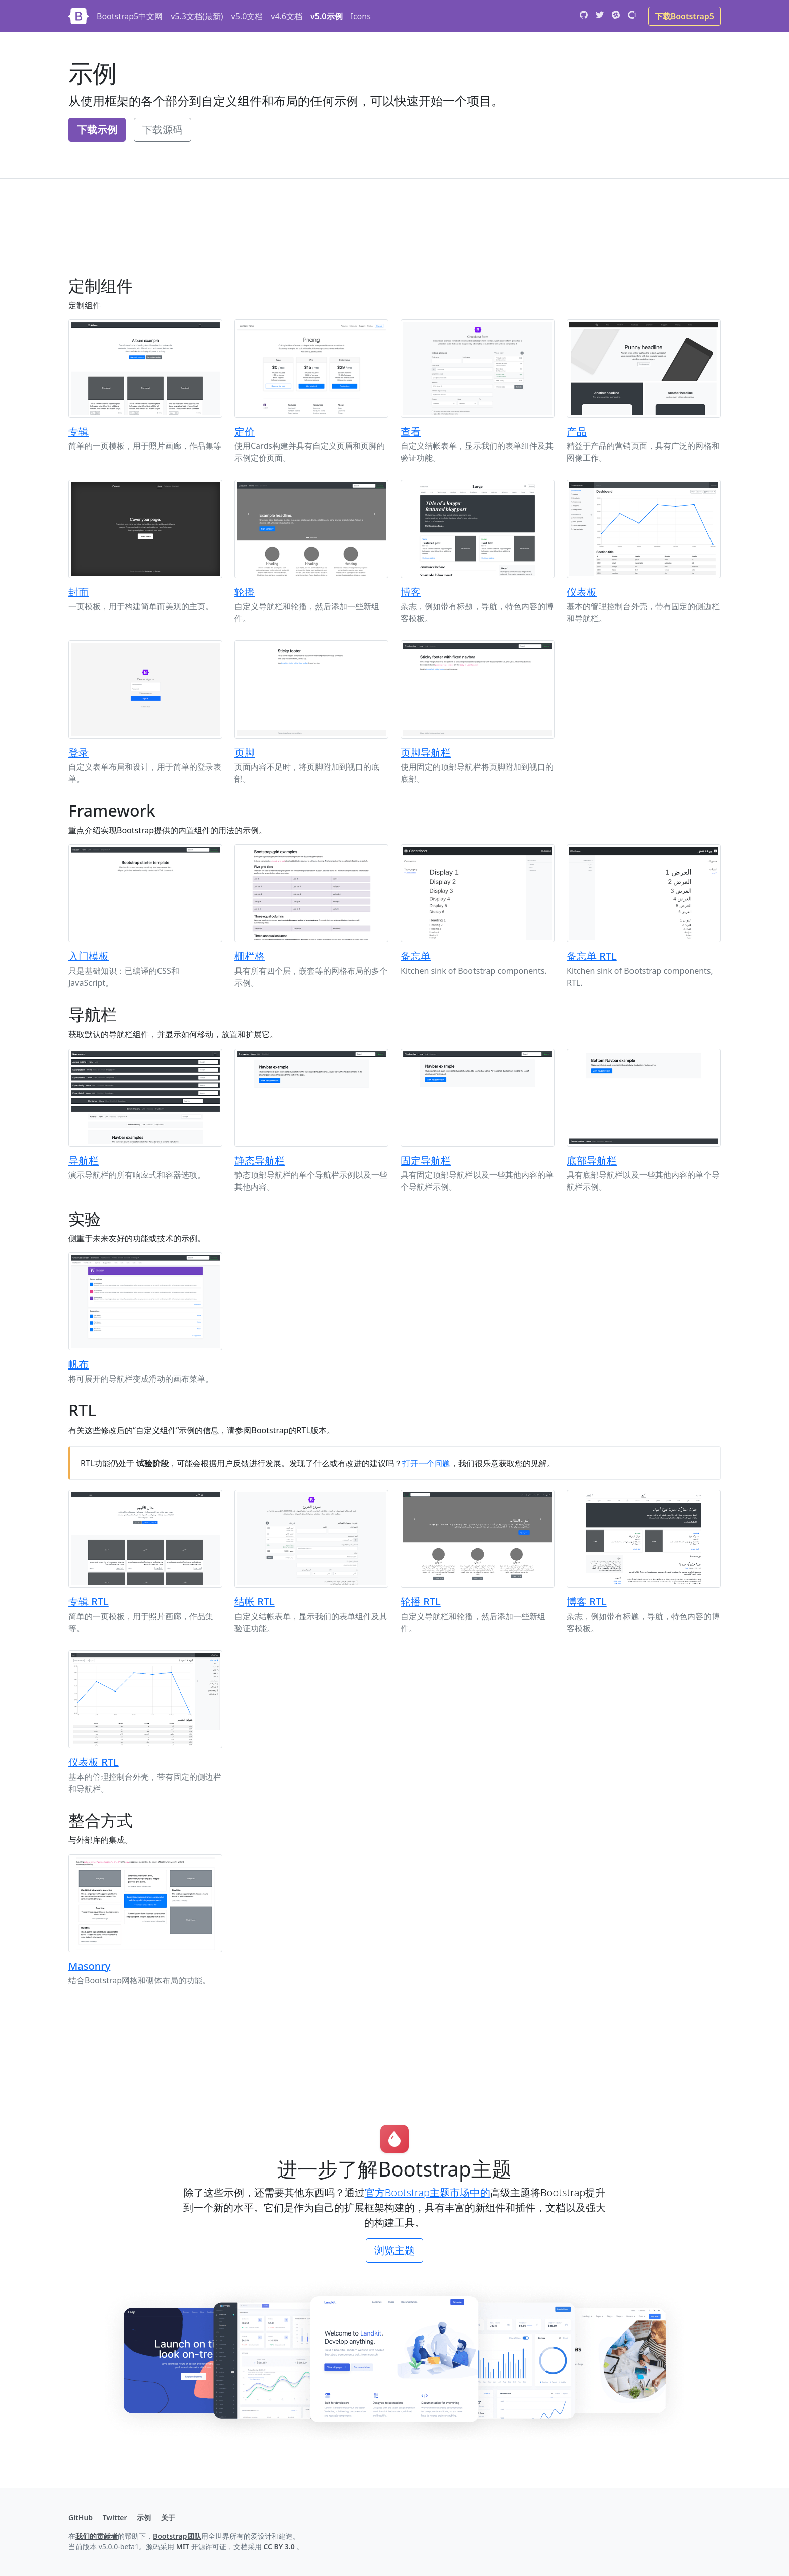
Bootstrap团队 (177, 2536)
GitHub (80, 2517)
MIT (182, 2546)
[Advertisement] (370, 235)
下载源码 (162, 129)
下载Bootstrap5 (684, 16)
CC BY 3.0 (279, 2546)
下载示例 (97, 129)
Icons (361, 16)
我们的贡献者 (96, 2536)
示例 (144, 2517)
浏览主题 (394, 2250)
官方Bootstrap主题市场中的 (427, 2192)
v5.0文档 (247, 16)
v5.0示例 (326, 16)
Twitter (115, 2517)
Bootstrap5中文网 (130, 16)
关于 (168, 2517)
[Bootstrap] (78, 16)
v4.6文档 (286, 16)
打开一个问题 (426, 1463)
